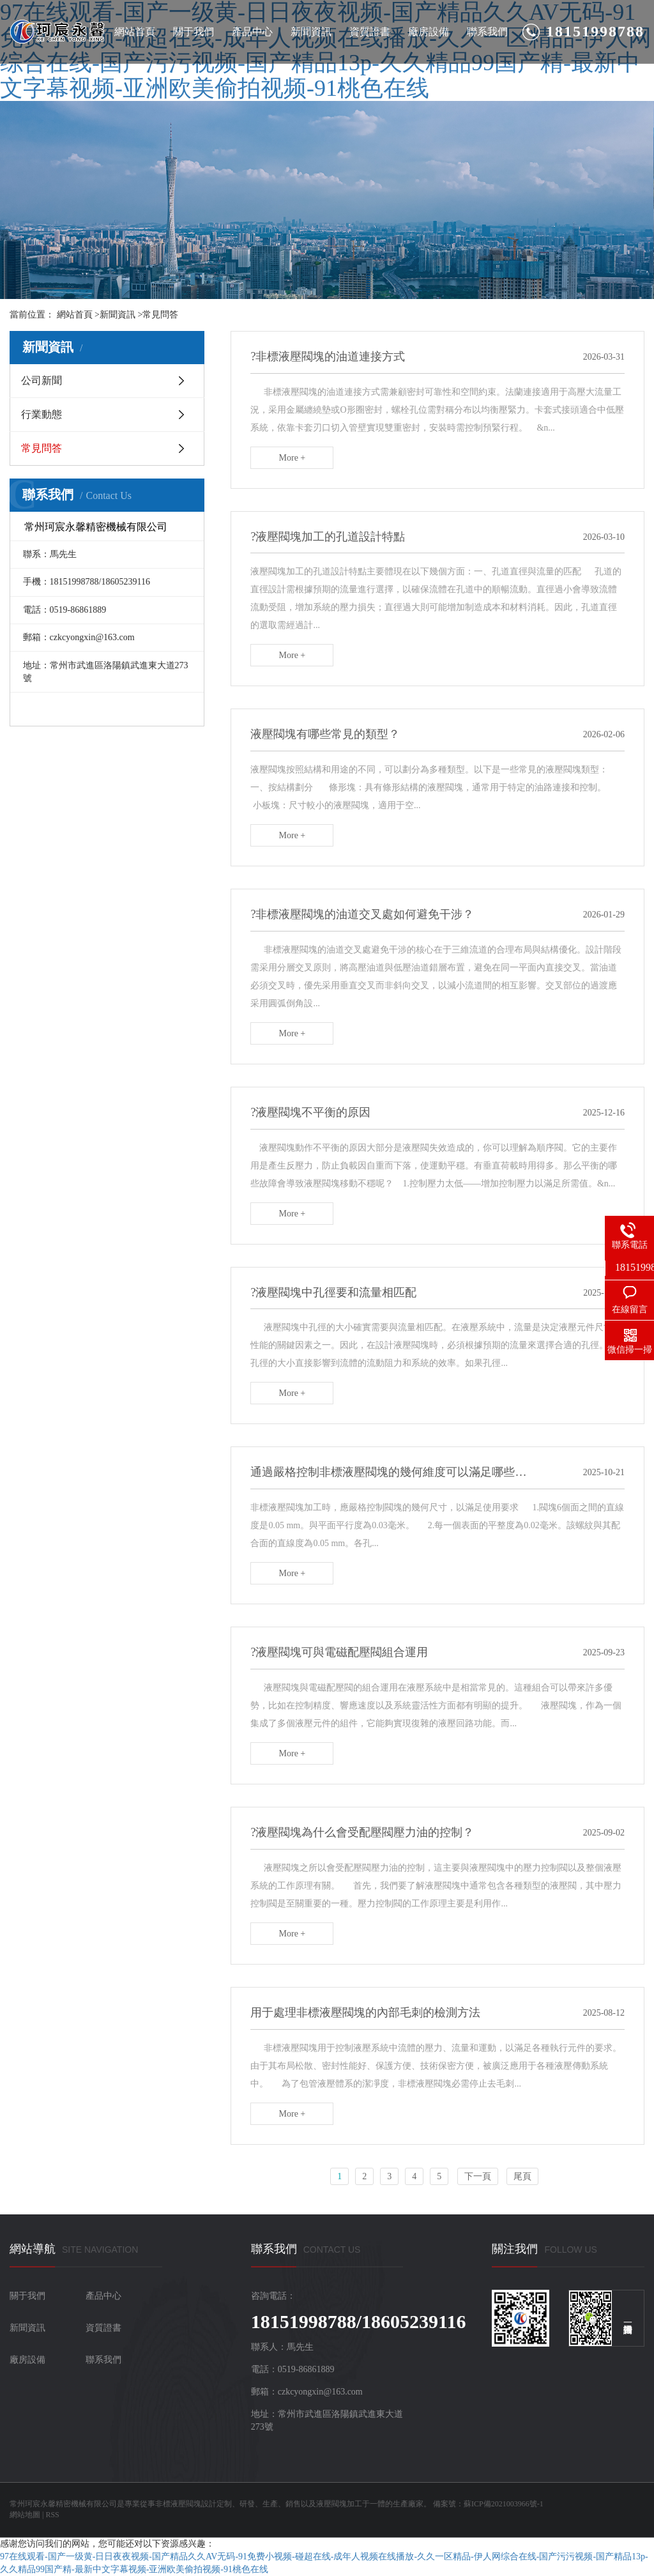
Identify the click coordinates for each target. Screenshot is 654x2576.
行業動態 (41, 414)
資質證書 (369, 31)
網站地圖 (25, 2514)
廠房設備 (428, 31)
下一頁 (477, 2176)
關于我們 (193, 31)
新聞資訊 (311, 31)
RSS (52, 2514)
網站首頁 (134, 31)
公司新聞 (41, 380)
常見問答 (160, 314)
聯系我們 (487, 31)
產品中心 (252, 31)
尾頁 (522, 2176)
